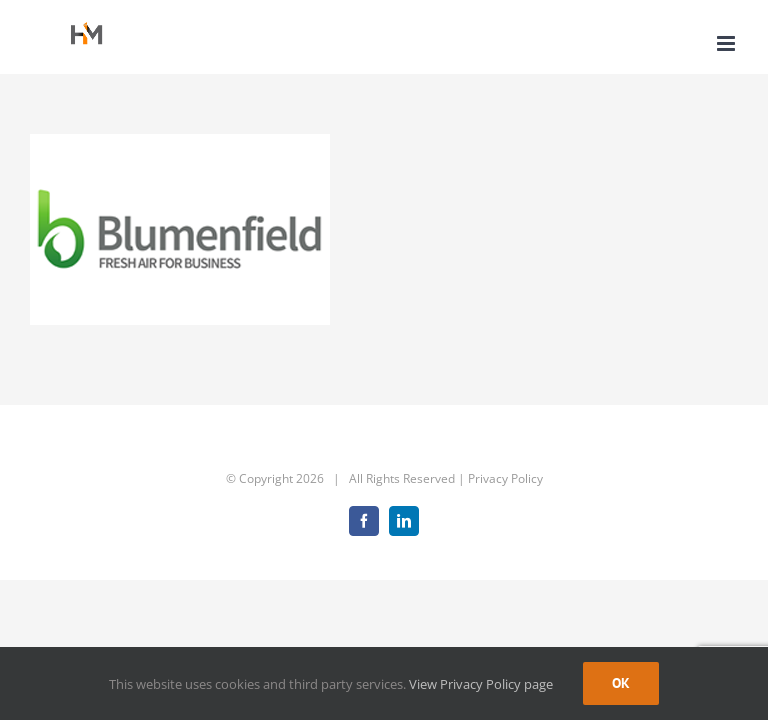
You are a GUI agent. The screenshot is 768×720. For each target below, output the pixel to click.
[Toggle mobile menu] (727, 43)
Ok (621, 683)
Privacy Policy (505, 478)
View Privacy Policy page (481, 684)
